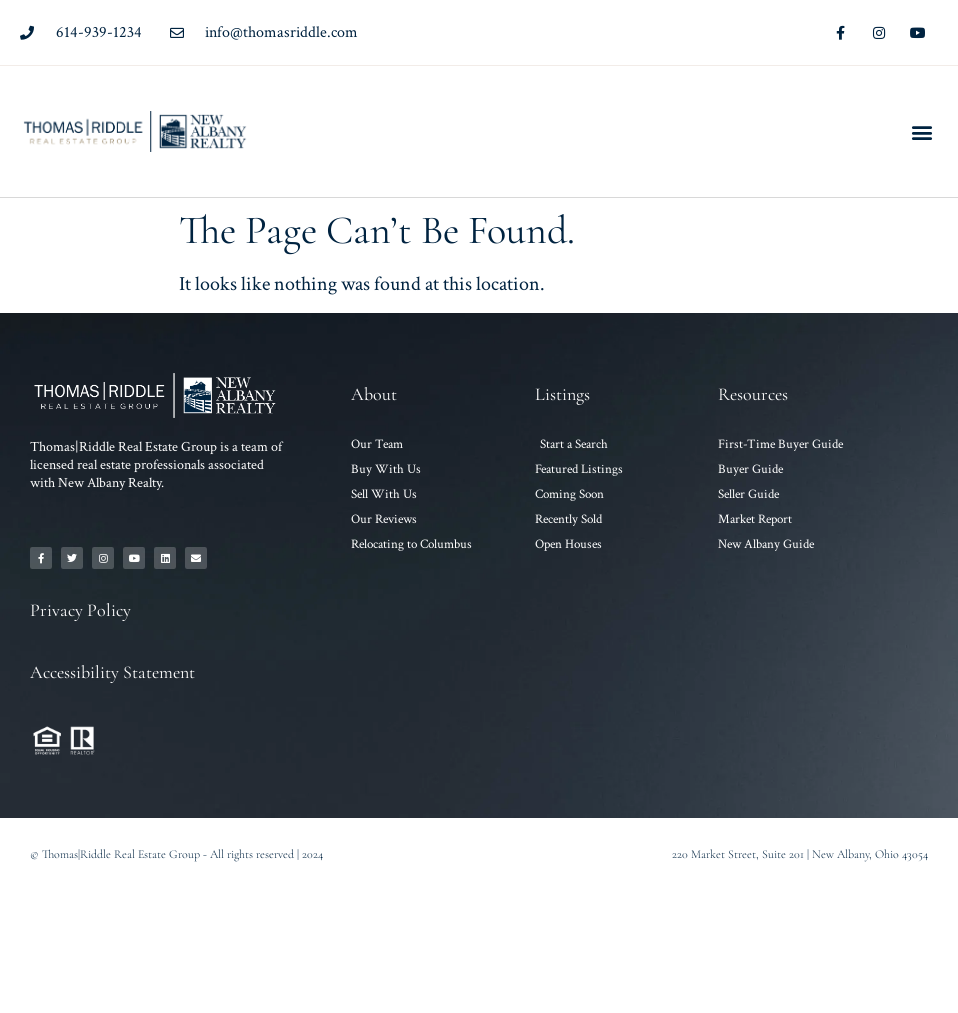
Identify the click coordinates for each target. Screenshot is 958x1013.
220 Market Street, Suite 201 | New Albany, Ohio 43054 (800, 854)
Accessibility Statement (112, 672)
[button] (921, 131)
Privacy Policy (80, 610)
